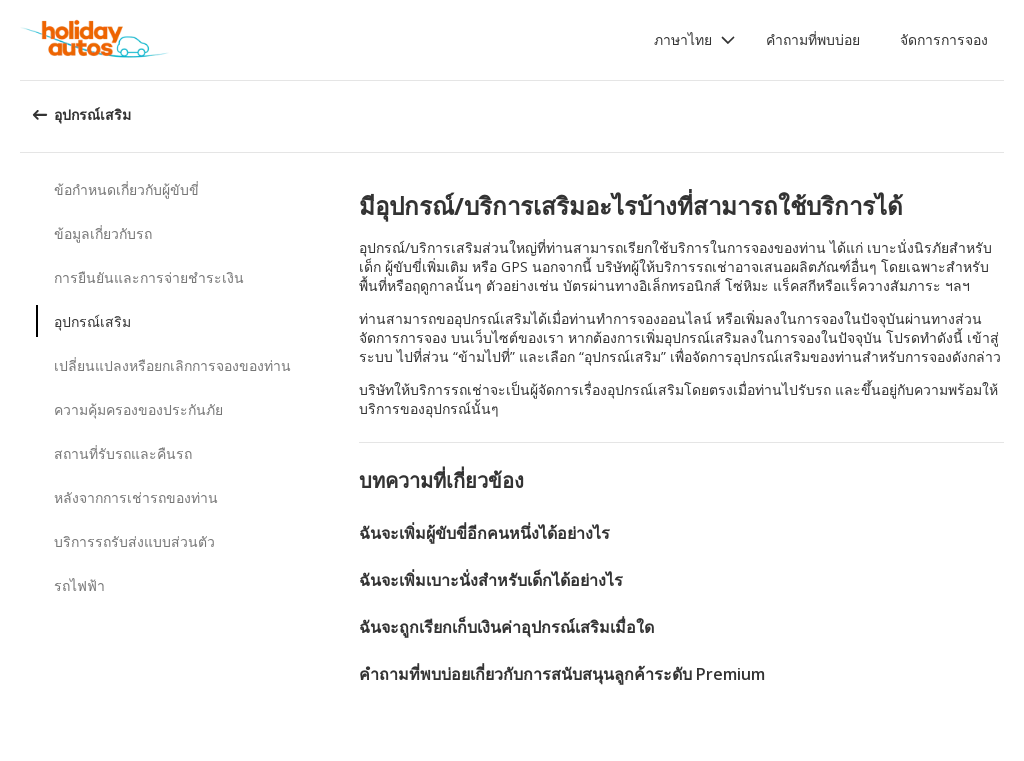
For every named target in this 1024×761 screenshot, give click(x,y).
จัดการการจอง (944, 39)
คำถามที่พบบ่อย (813, 39)
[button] (695, 40)
